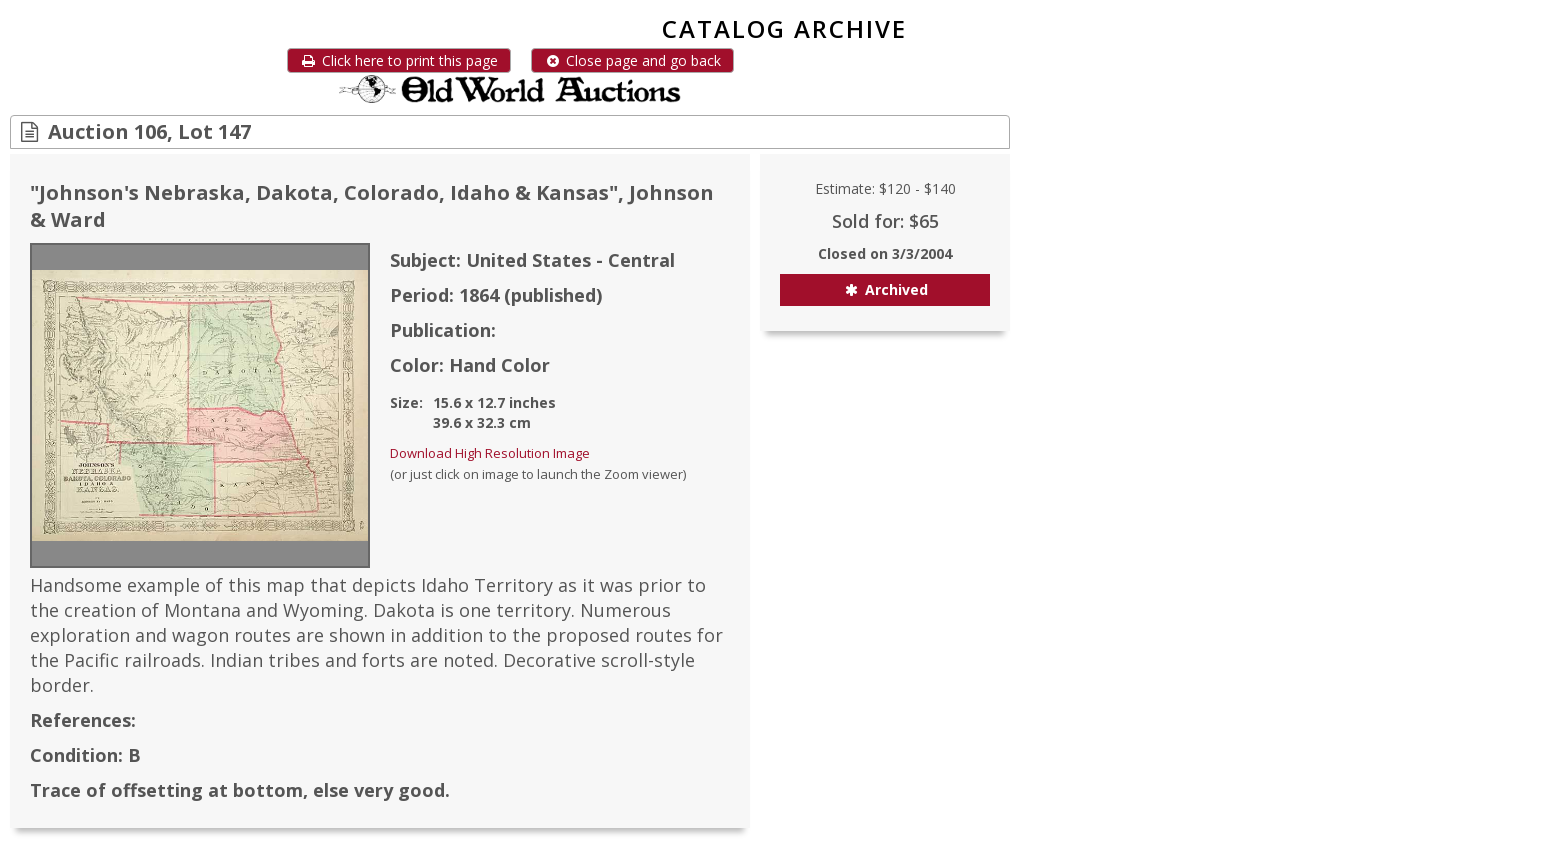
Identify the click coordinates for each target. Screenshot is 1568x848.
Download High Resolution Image (490, 453)
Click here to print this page (399, 60)
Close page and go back (632, 60)
